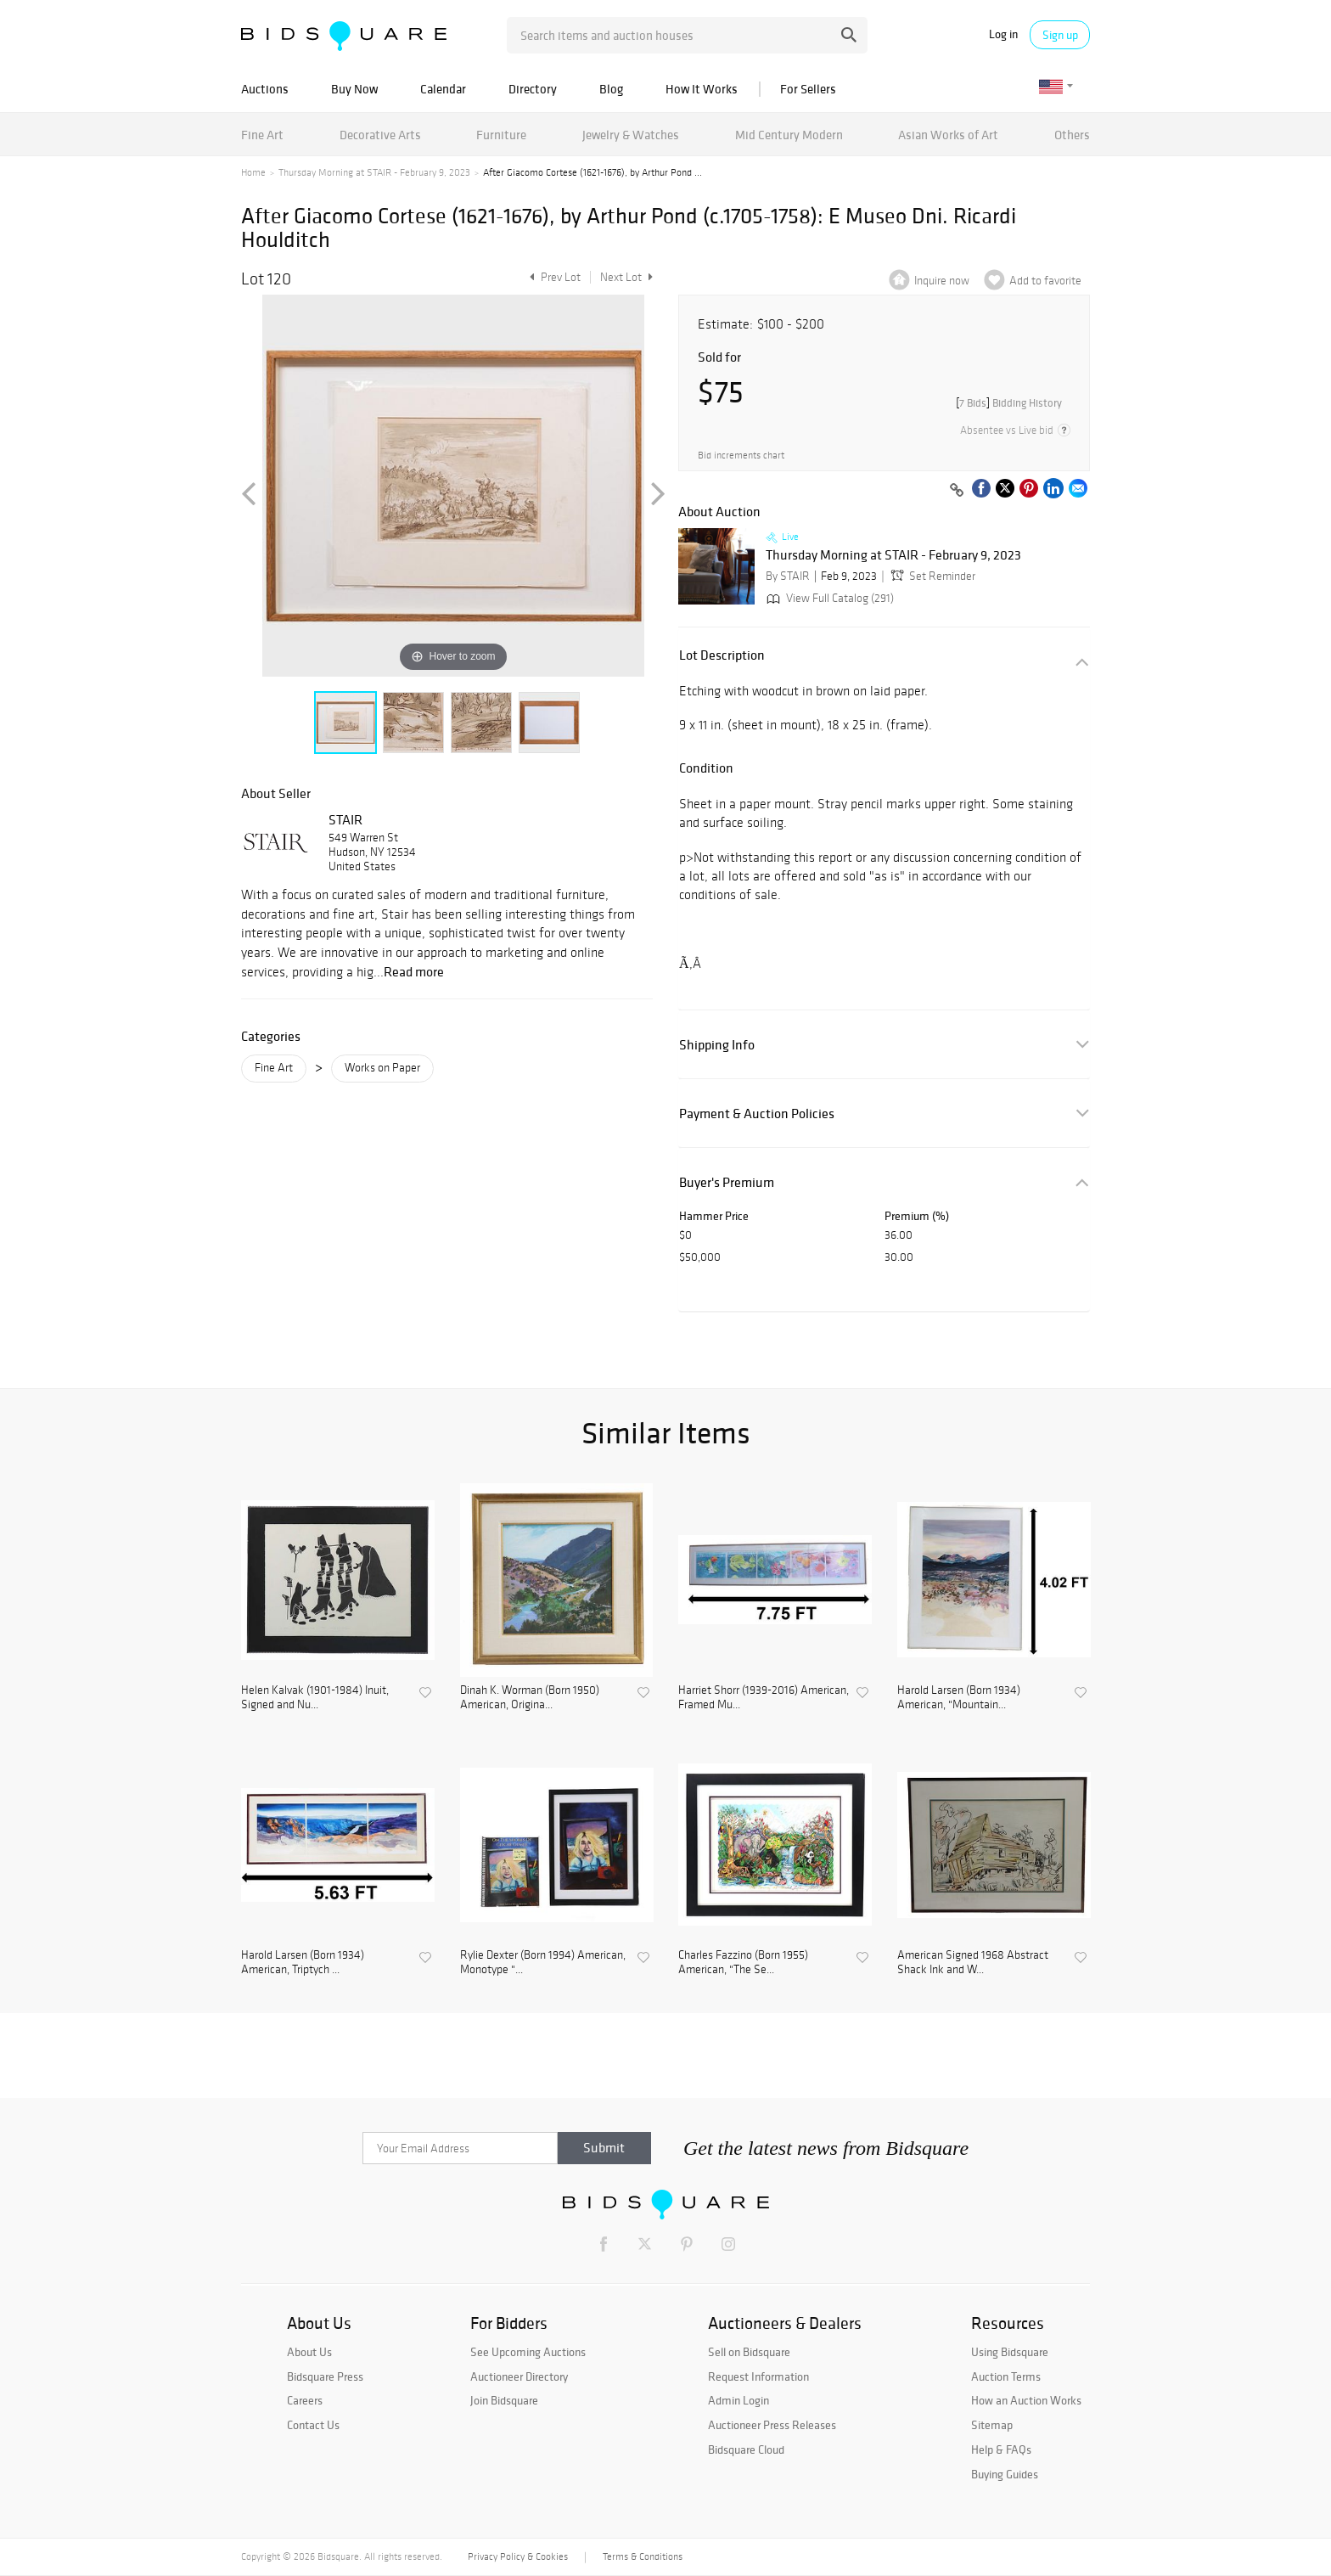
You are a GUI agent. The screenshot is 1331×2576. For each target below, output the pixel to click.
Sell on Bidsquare (749, 2351)
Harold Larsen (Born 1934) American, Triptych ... (302, 1963)
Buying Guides (1004, 2474)
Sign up (1060, 34)
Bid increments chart (741, 455)
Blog (611, 89)
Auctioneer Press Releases (772, 2425)
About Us (309, 2351)
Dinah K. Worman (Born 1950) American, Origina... (529, 1698)
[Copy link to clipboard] (956, 491)
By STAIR (788, 576)
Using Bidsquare (1009, 2351)
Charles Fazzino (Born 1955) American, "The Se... (743, 1963)
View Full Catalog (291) (828, 598)
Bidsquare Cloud (746, 2449)
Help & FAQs (1001, 2449)
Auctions (265, 89)
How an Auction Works (1026, 2400)
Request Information (758, 2376)
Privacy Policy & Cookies (518, 2556)
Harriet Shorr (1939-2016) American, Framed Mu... (763, 1698)
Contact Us (313, 2425)
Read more (414, 971)
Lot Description (722, 655)
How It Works (702, 89)
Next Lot (626, 277)
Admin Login (738, 2400)
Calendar (443, 89)
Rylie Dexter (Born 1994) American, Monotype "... (543, 1963)
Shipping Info (717, 1045)
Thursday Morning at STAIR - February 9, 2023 (374, 172)
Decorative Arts (380, 135)
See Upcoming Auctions (528, 2351)
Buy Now (354, 89)
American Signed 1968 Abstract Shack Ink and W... (972, 1963)
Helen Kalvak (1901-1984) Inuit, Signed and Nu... (315, 1698)
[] (1009, 403)
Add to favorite (1045, 280)
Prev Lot (553, 277)
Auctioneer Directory (519, 2376)
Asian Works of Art (948, 135)
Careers (305, 2400)
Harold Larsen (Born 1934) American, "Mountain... (958, 1698)
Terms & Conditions (642, 2556)
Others (1072, 135)
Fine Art (262, 135)
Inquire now (941, 280)
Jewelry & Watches (630, 135)
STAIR (345, 819)
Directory (532, 89)
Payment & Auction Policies (756, 1113)
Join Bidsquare (504, 2400)
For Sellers (808, 89)
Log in (1003, 34)
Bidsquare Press (325, 2376)
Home (253, 172)
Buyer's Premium (726, 1182)
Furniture (501, 135)
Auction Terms (1006, 2376)
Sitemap (992, 2425)
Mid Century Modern (789, 135)
